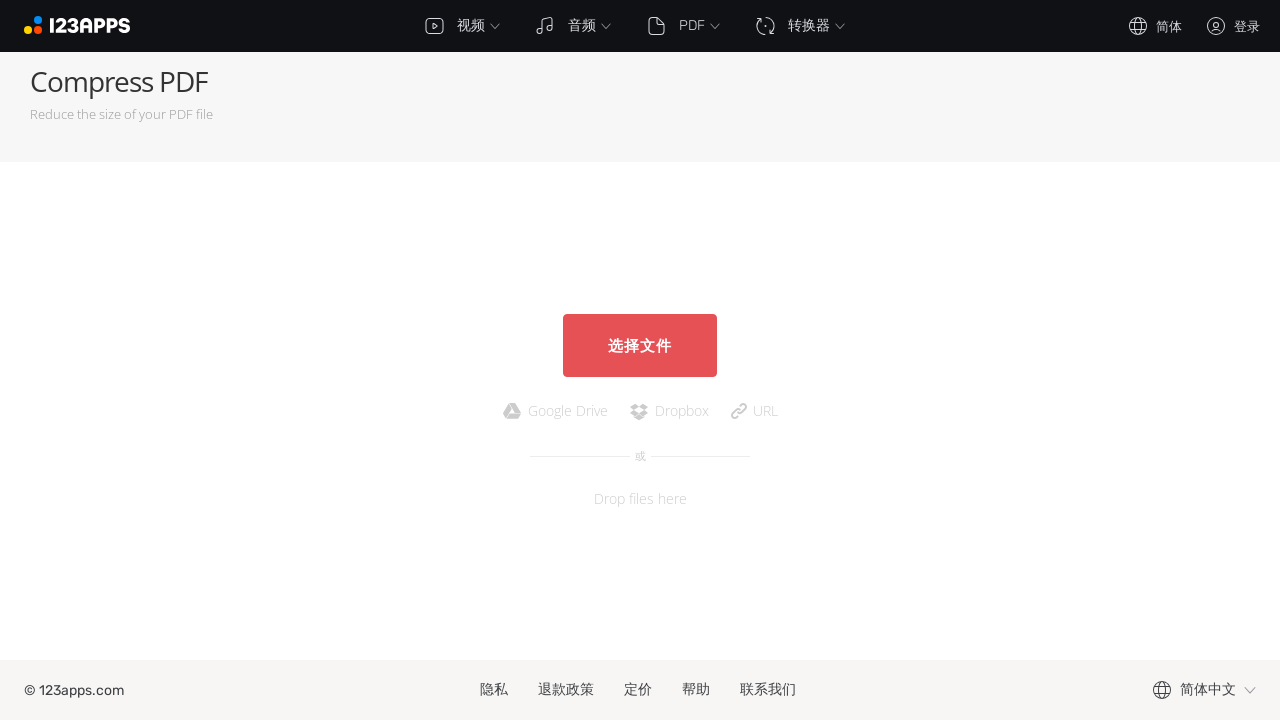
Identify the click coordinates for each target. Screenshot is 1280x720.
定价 (638, 689)
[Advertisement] (886, 107)
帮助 (696, 689)
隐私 (494, 689)
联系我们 (768, 689)
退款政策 (566, 689)
